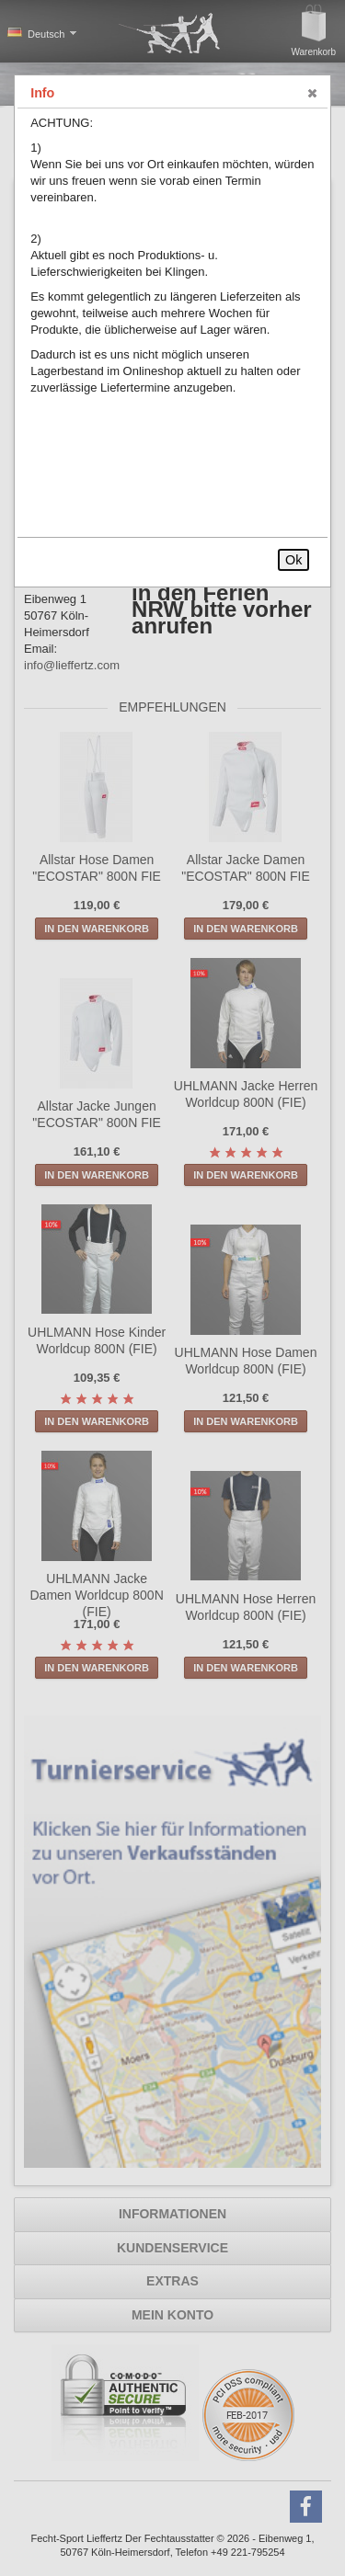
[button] (313, 94)
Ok (293, 560)
